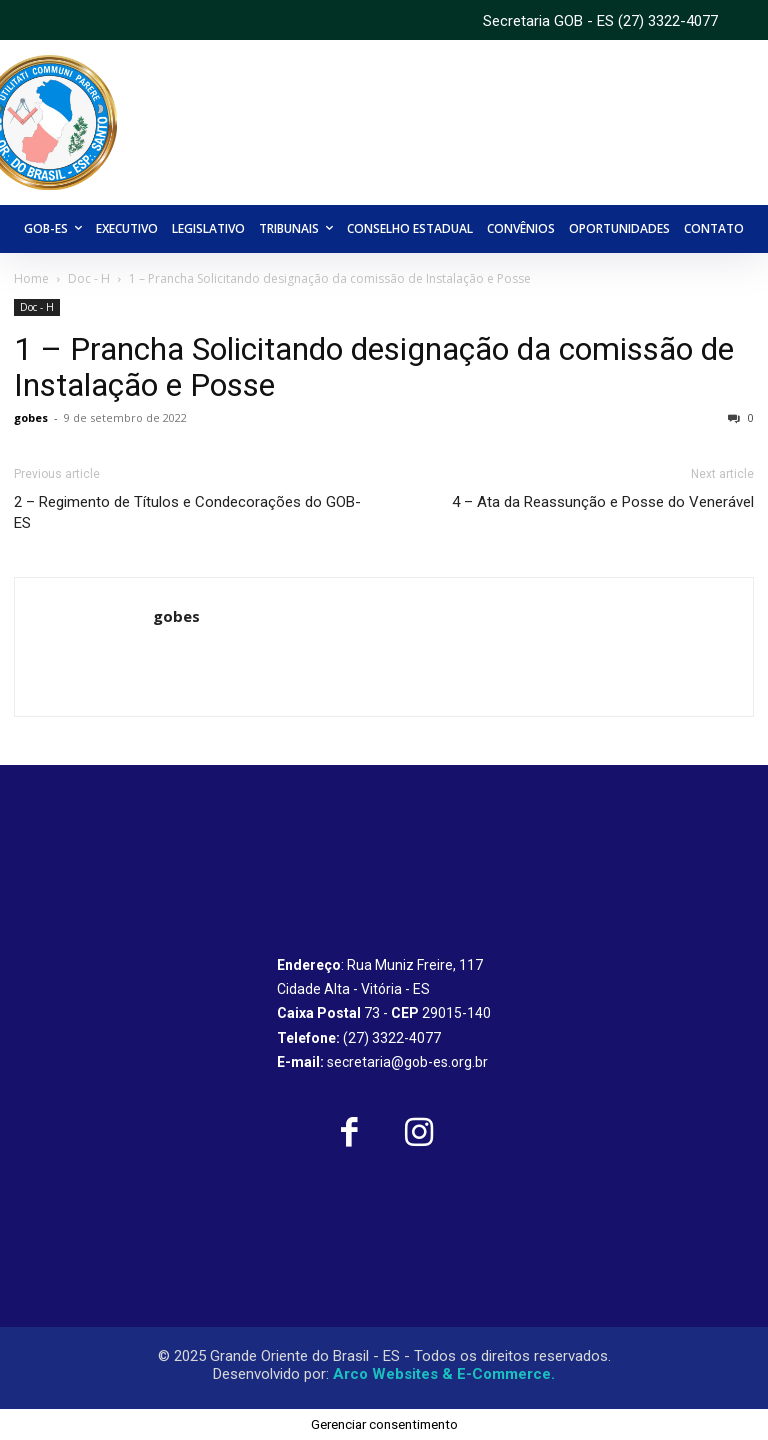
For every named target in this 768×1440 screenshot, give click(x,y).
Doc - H (89, 278)
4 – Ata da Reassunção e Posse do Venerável (603, 502)
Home (31, 278)
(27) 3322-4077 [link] (668, 21)
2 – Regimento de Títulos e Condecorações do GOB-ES (187, 512)
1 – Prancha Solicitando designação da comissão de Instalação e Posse (374, 367)
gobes (31, 417)
